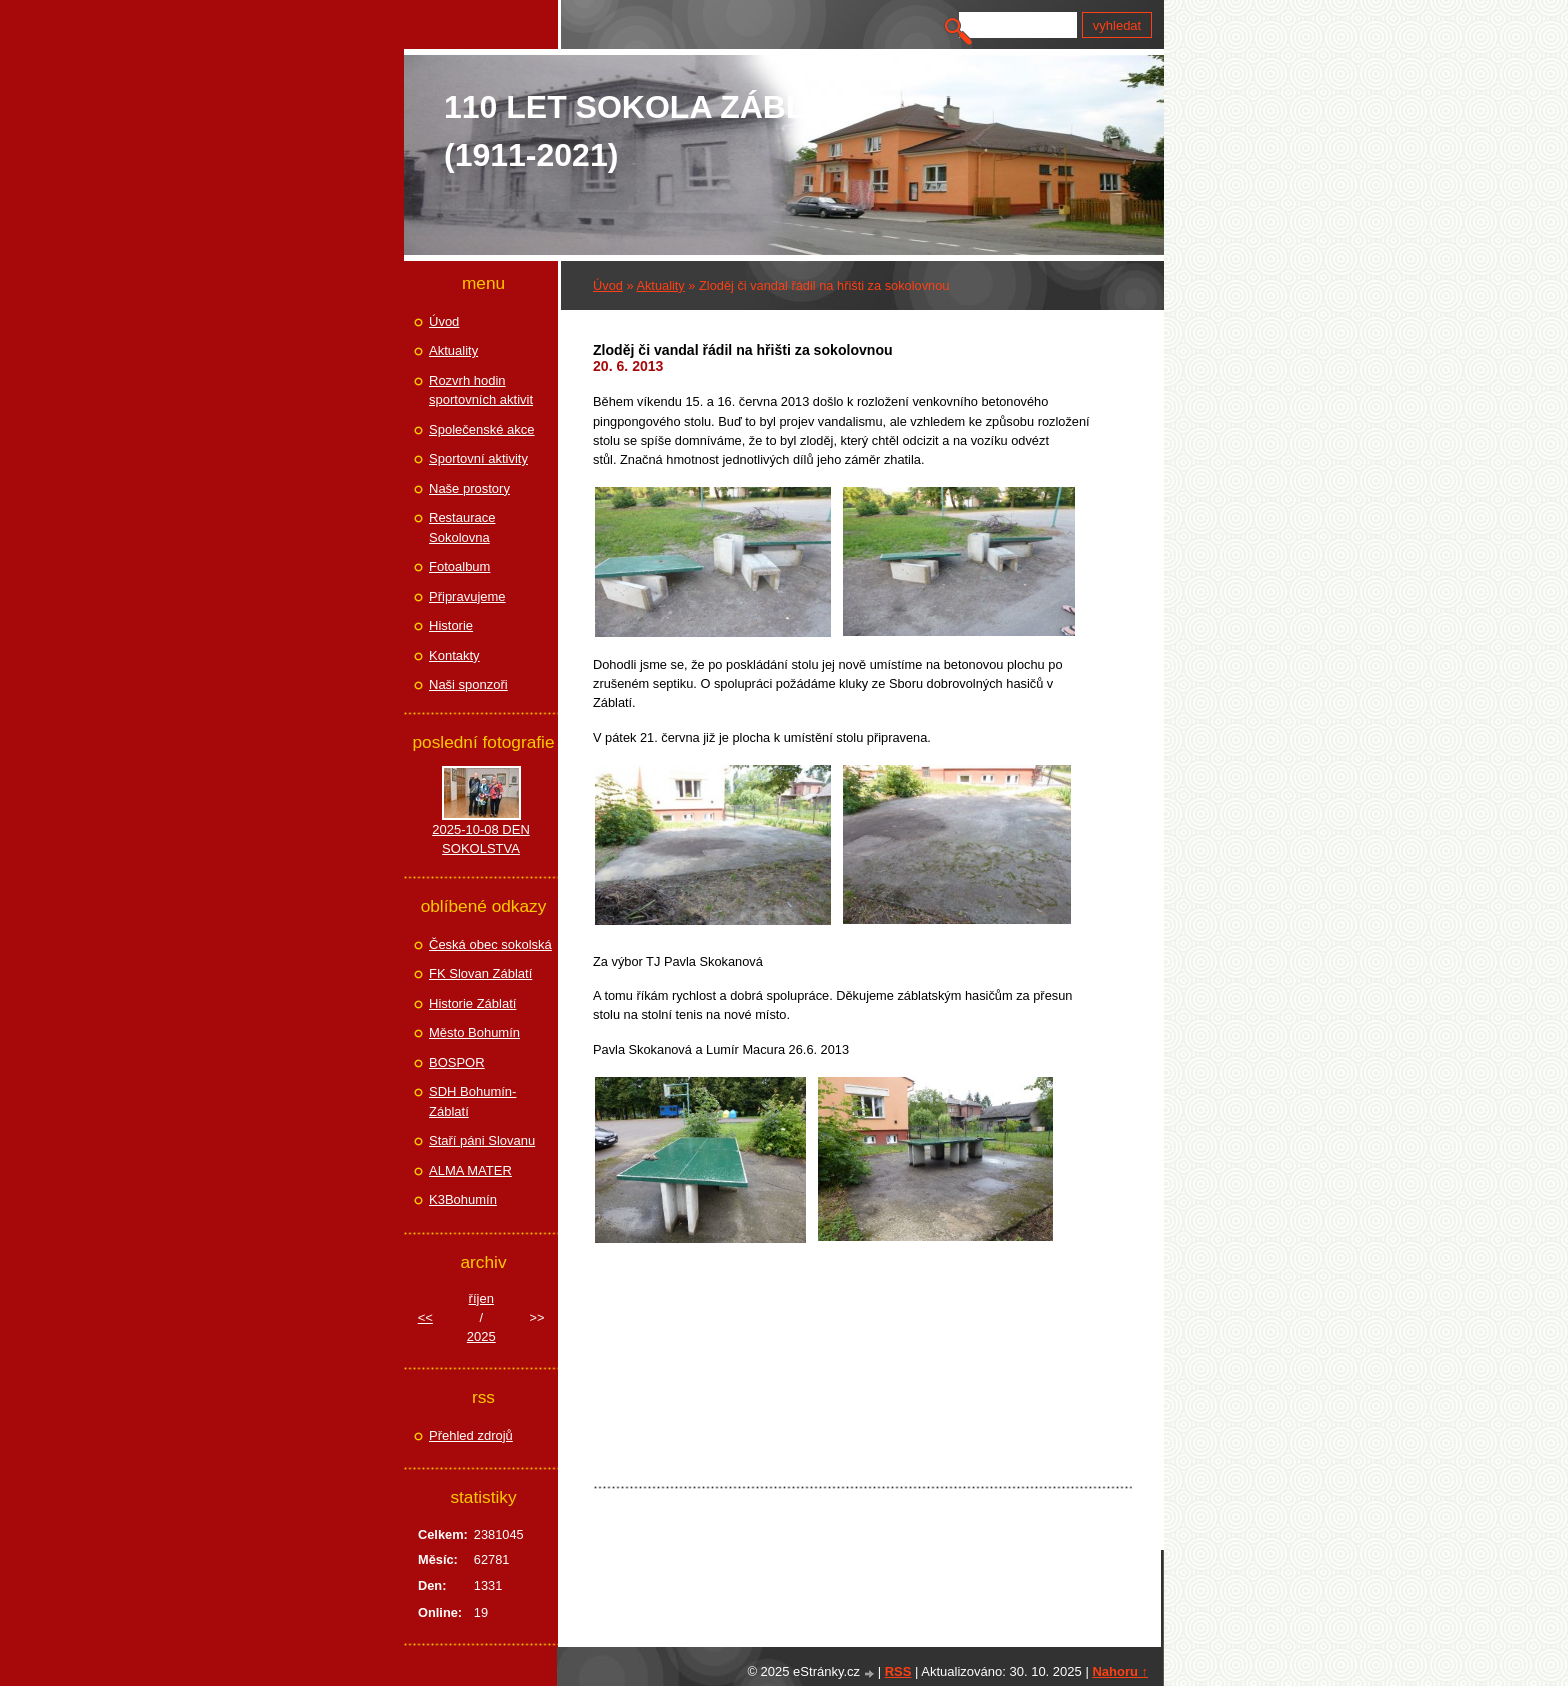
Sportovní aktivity (478, 458)
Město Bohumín (474, 1032)
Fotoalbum (459, 566)
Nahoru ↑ (1120, 1671)
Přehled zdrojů (471, 1435)
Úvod (608, 285)
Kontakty (454, 655)
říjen (481, 1298)
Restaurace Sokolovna (462, 527)
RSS (898, 1671)
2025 (481, 1336)
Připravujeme (467, 596)
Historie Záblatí (472, 1003)
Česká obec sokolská (490, 944)
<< (425, 1317)
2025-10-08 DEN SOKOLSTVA (481, 839)
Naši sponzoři (468, 684)
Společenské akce (482, 429)
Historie (451, 625)
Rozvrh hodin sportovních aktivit (481, 390)
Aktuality (660, 285)
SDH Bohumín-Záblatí (472, 1101)
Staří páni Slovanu (482, 1140)
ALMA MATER (470, 1170)
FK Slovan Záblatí (480, 973)
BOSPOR (457, 1062)
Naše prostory (469, 488)
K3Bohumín (463, 1199)
